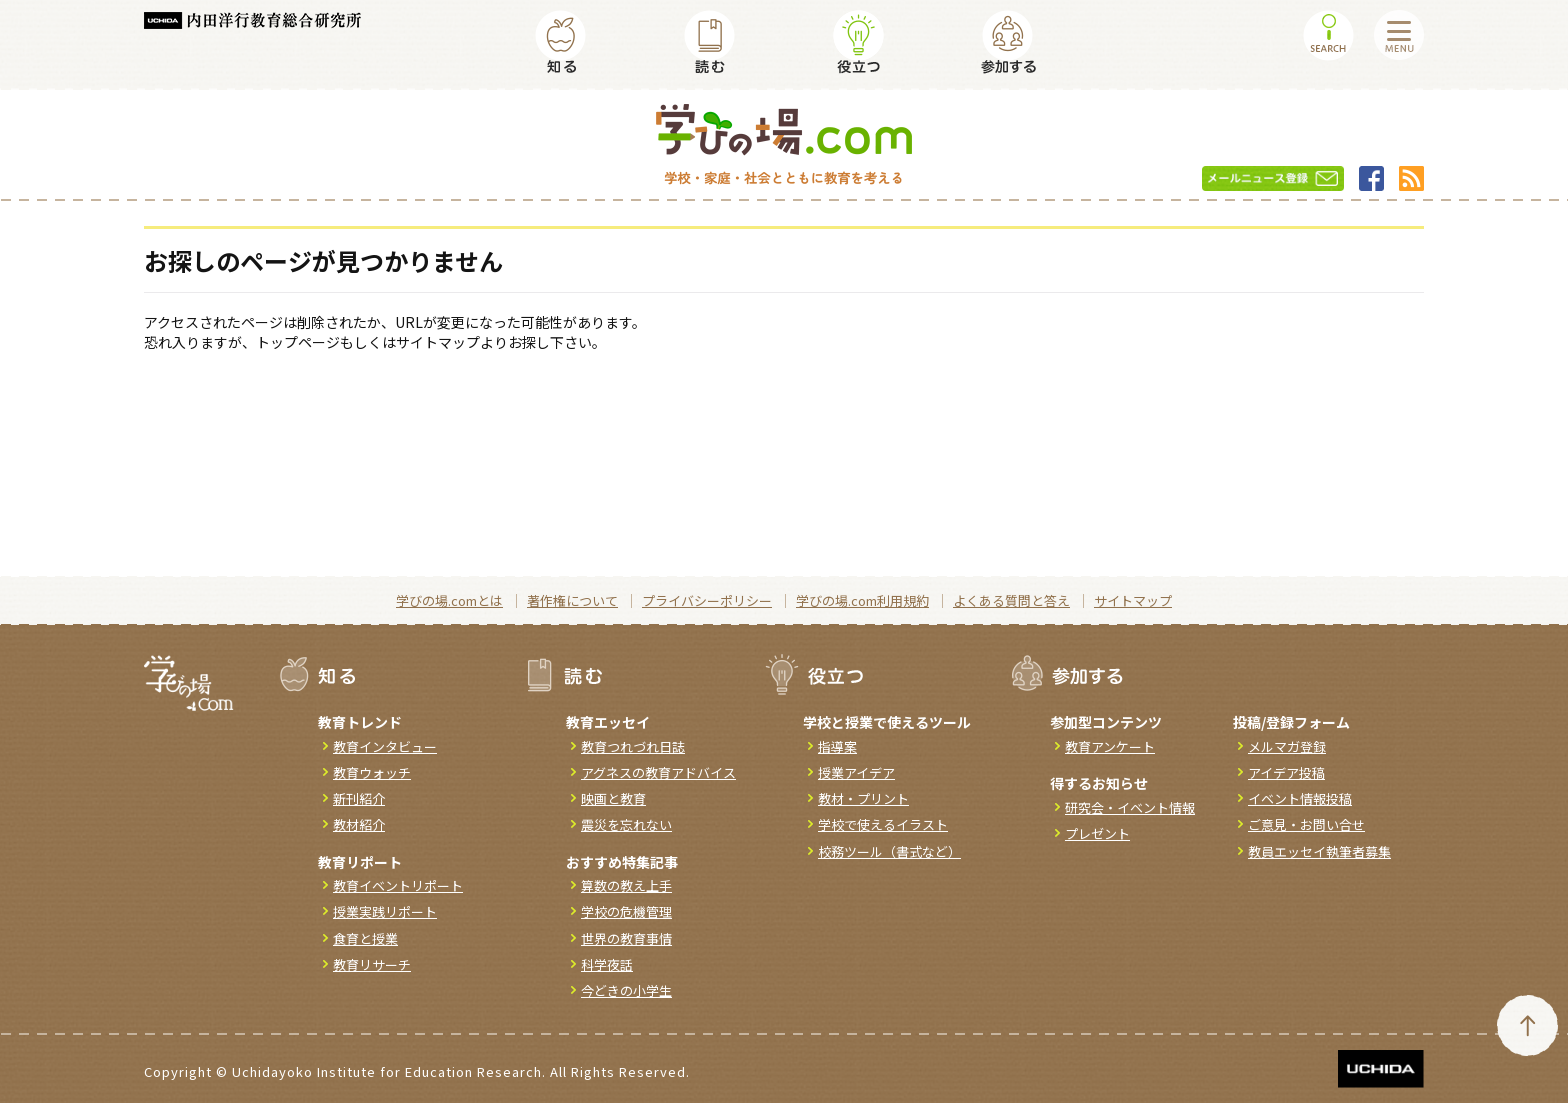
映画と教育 (613, 798)
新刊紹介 (359, 798)
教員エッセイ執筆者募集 (1319, 851)
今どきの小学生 (626, 990)
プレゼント (1097, 833)
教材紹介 (359, 824)
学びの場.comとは (449, 600)
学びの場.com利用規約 (862, 600)
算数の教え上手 (626, 885)
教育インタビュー (385, 746)
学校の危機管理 (626, 911)
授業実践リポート (385, 911)
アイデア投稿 (1286, 772)
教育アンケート (1110, 746)
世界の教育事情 (626, 938)
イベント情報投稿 (1300, 798)
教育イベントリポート (398, 885)
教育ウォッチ (372, 772)
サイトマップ (1133, 600)
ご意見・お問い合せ (1306, 824)
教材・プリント (863, 798)
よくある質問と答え (1011, 600)
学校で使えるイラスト (883, 824)
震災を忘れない (626, 824)
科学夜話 (607, 964)
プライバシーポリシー (707, 600)
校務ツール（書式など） (889, 851)
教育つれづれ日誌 (633, 746)
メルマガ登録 (1287, 746)
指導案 (837, 746)
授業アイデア (856, 772)
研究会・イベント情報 (1130, 807)
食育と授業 (365, 938)
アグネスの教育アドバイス (658, 772)
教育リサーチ (372, 964)
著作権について (572, 600)
